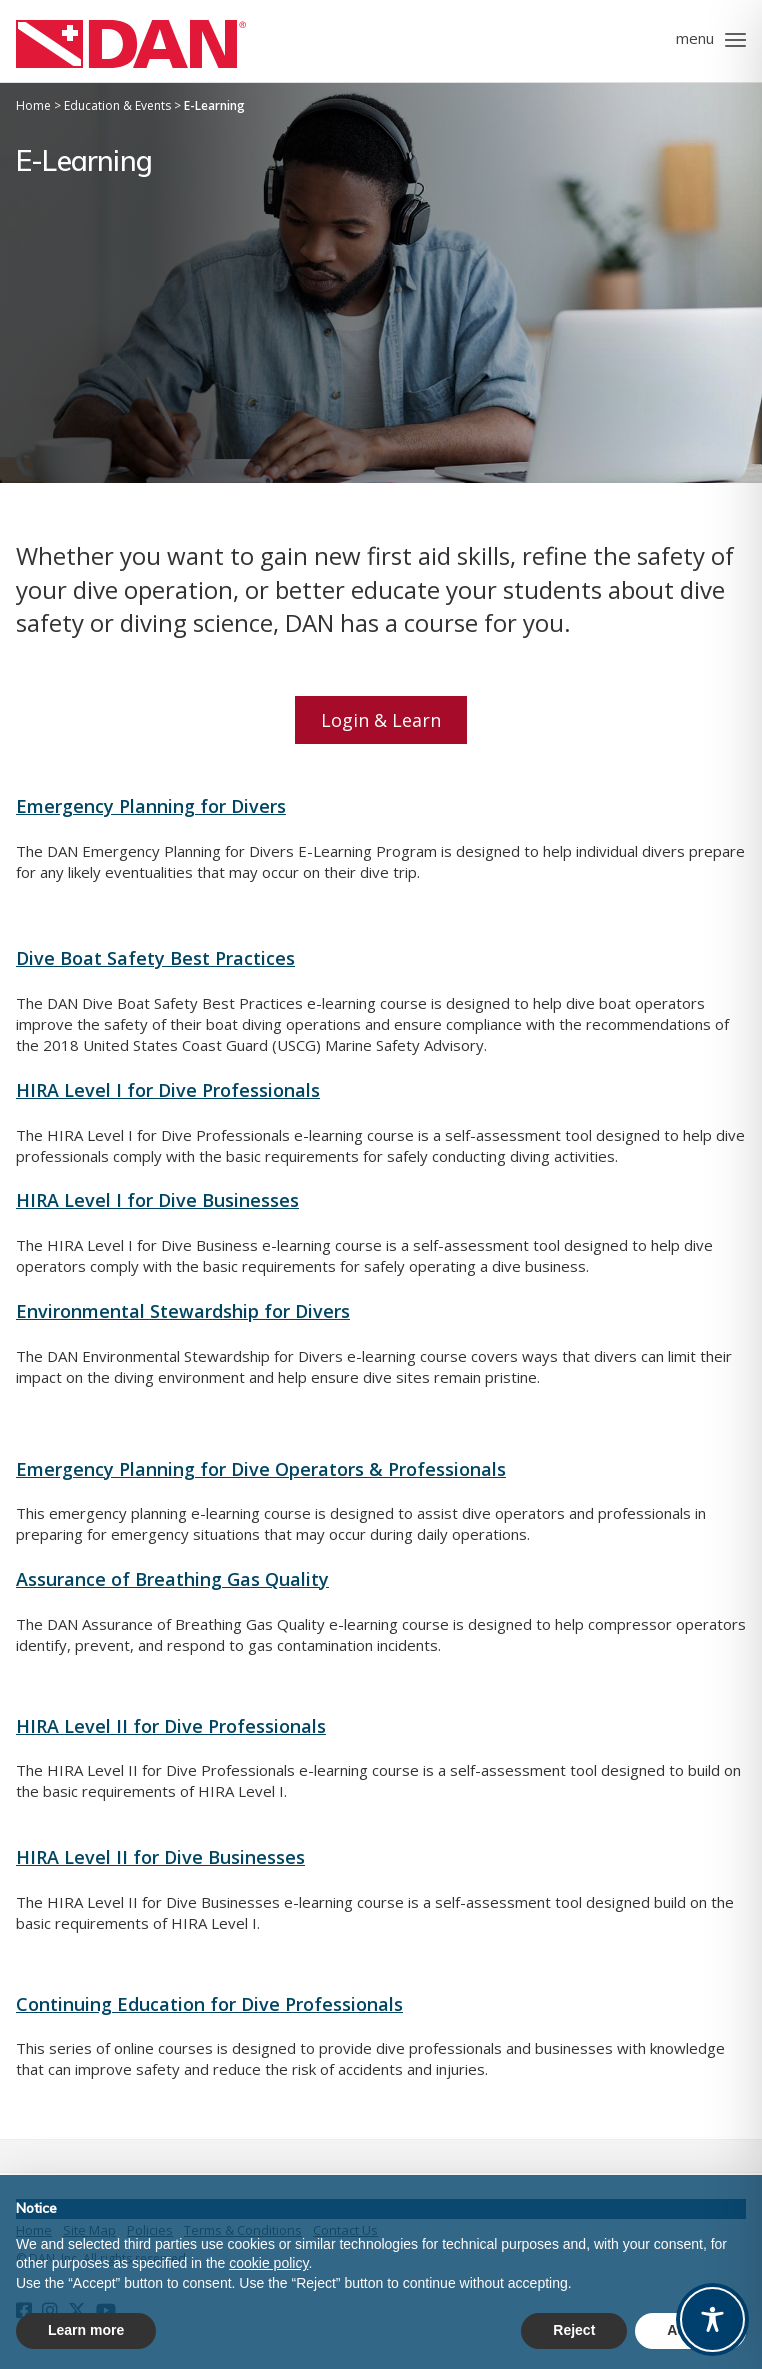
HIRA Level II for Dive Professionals (171, 1726)
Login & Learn (381, 720)
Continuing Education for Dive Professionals (209, 2004)
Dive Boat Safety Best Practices (155, 958)
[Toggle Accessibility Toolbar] (712, 2319)
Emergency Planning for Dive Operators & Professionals (261, 1469)
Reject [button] (574, 2330)
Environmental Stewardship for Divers (183, 1311)
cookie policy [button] (268, 2263)
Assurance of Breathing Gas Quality (172, 1579)
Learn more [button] (86, 2330)
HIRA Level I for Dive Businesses (157, 1200)
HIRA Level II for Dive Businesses (160, 1857)
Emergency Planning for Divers (151, 806)
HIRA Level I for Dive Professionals (168, 1090)
